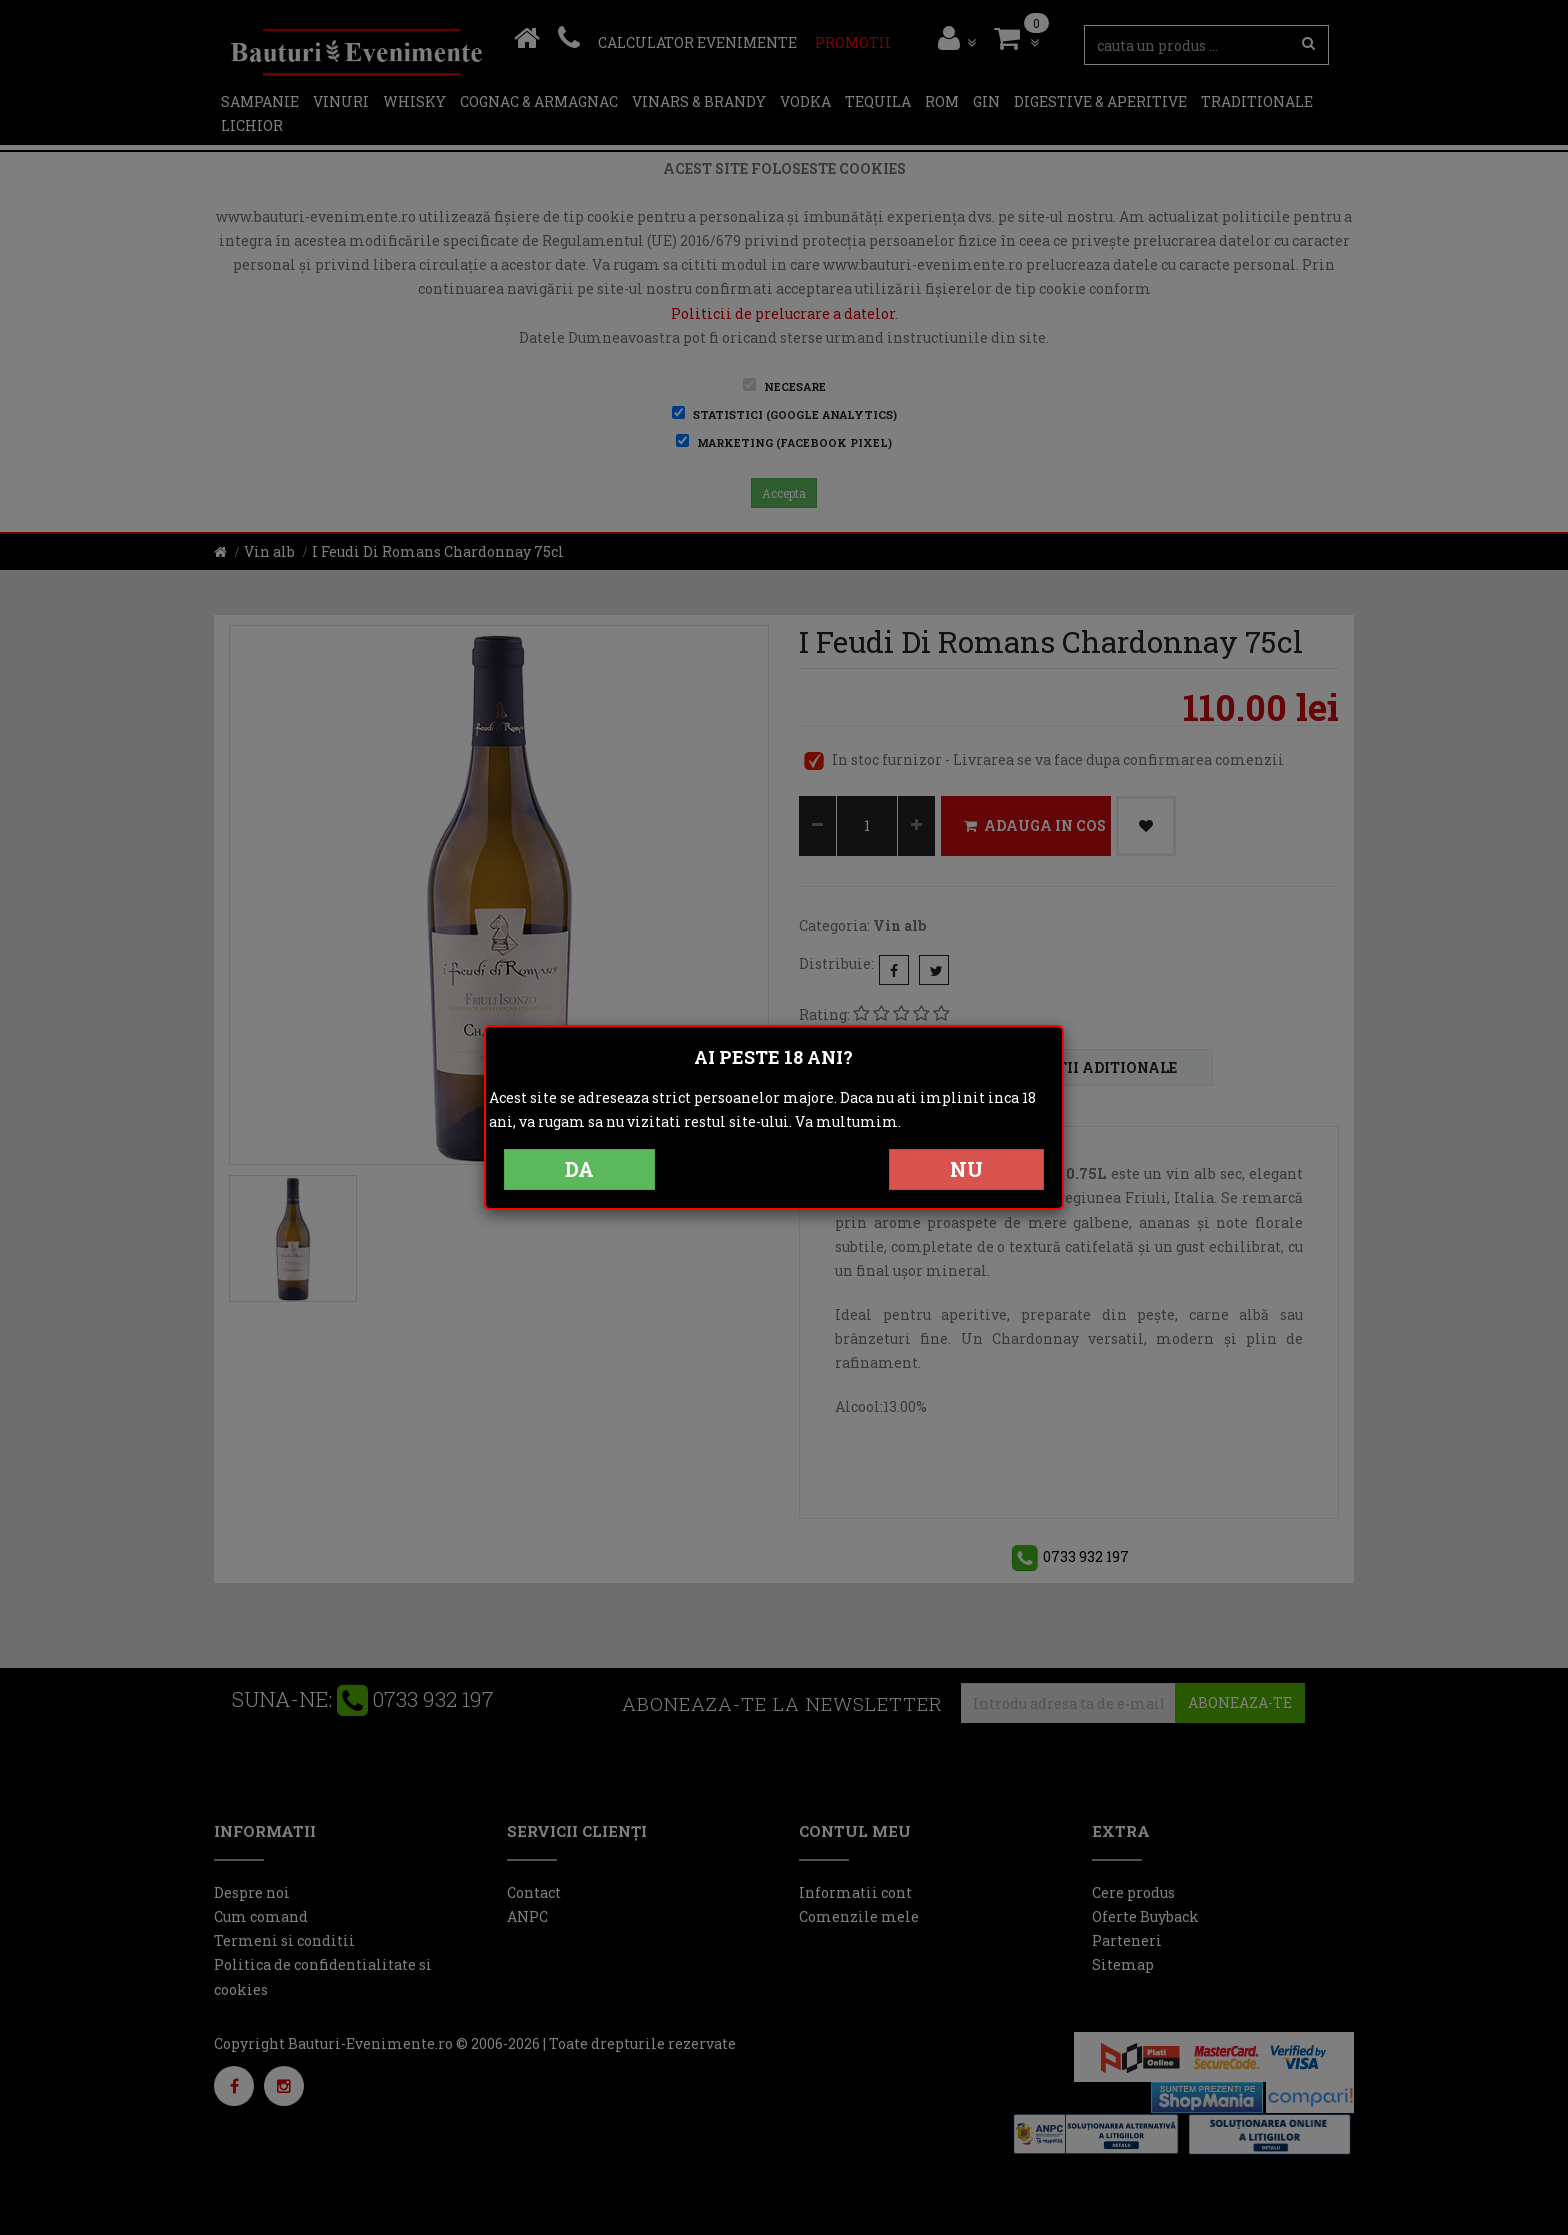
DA (579, 1169)
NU (966, 1169)
